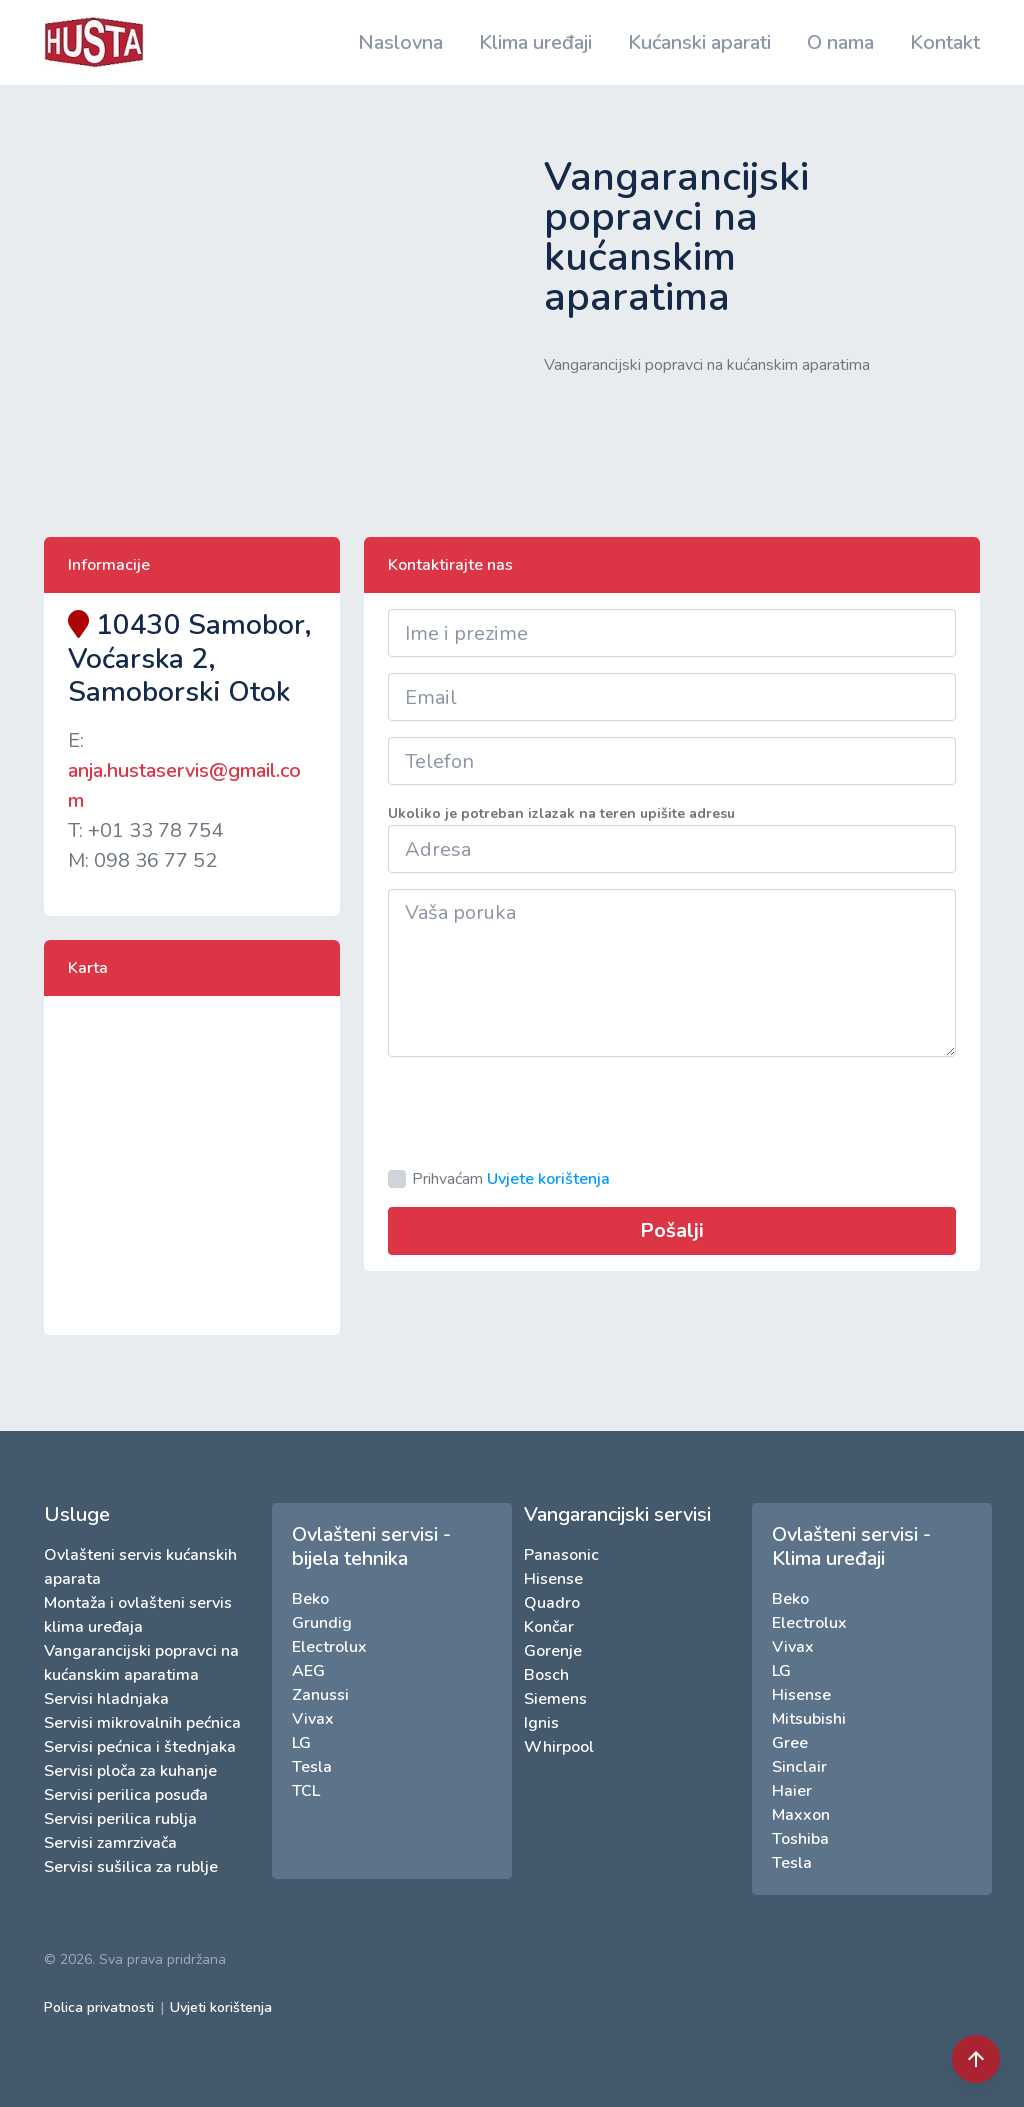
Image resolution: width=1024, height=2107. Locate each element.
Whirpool (559, 1747)
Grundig (322, 1623)
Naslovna (400, 42)
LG (301, 1743)
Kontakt (945, 42)
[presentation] (540, 1112)
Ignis (541, 1723)
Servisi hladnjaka (106, 1699)
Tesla (312, 1767)
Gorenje (553, 1651)
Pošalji (672, 1230)
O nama (840, 42)
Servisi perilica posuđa (126, 1795)
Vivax (313, 1719)
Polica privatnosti (99, 2007)
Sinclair (799, 1767)
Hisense (553, 1579)
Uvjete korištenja (548, 1179)
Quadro (552, 1603)
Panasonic (561, 1555)
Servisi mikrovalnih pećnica (142, 1723)
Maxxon (801, 1815)
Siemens (555, 1699)
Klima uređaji (535, 42)
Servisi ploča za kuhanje (130, 1771)
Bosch (546, 1675)
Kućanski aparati (699, 42)
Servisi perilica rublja (120, 1819)
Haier (792, 1791)
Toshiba (800, 1839)
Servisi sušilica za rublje (131, 1867)
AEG (308, 1671)
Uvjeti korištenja (221, 2007)
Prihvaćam (511, 1179)
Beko (310, 1599)
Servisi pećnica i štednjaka (140, 1747)
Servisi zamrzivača (110, 1843)
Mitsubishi (809, 1719)
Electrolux (329, 1647)
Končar (549, 1627)
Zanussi (320, 1695)
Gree (790, 1743)
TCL (306, 1791)
